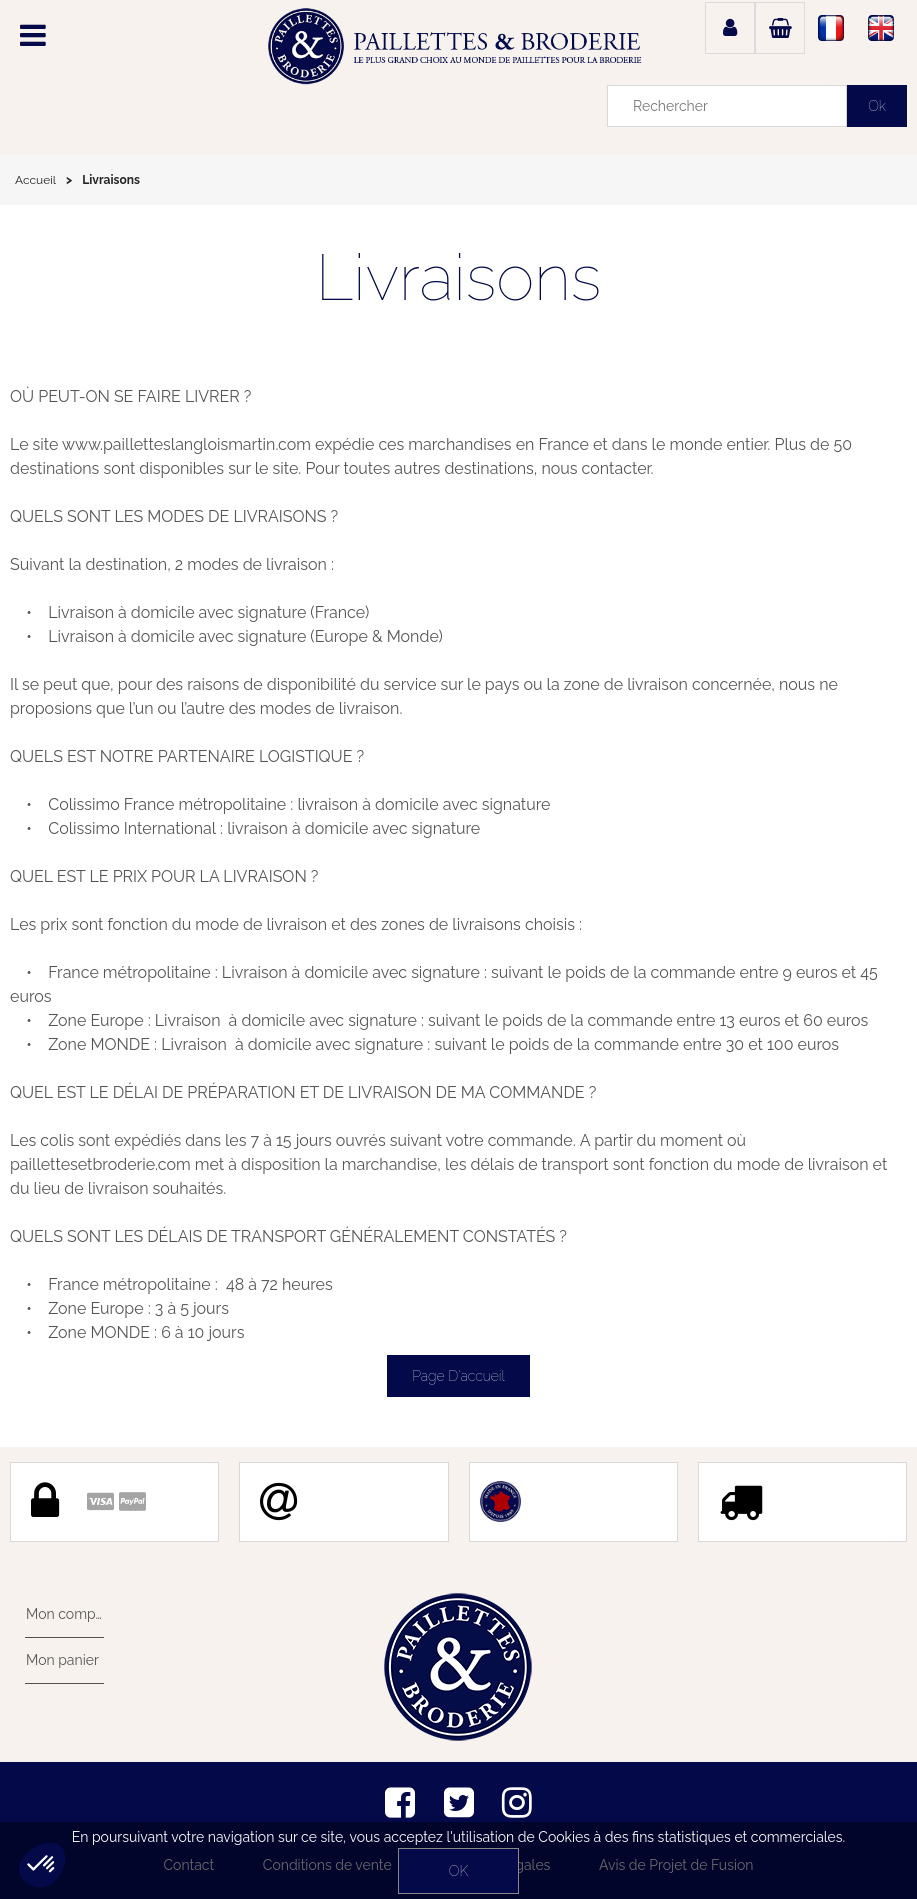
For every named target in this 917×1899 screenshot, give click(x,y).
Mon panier (61, 1660)
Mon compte (64, 1614)
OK (458, 1871)
